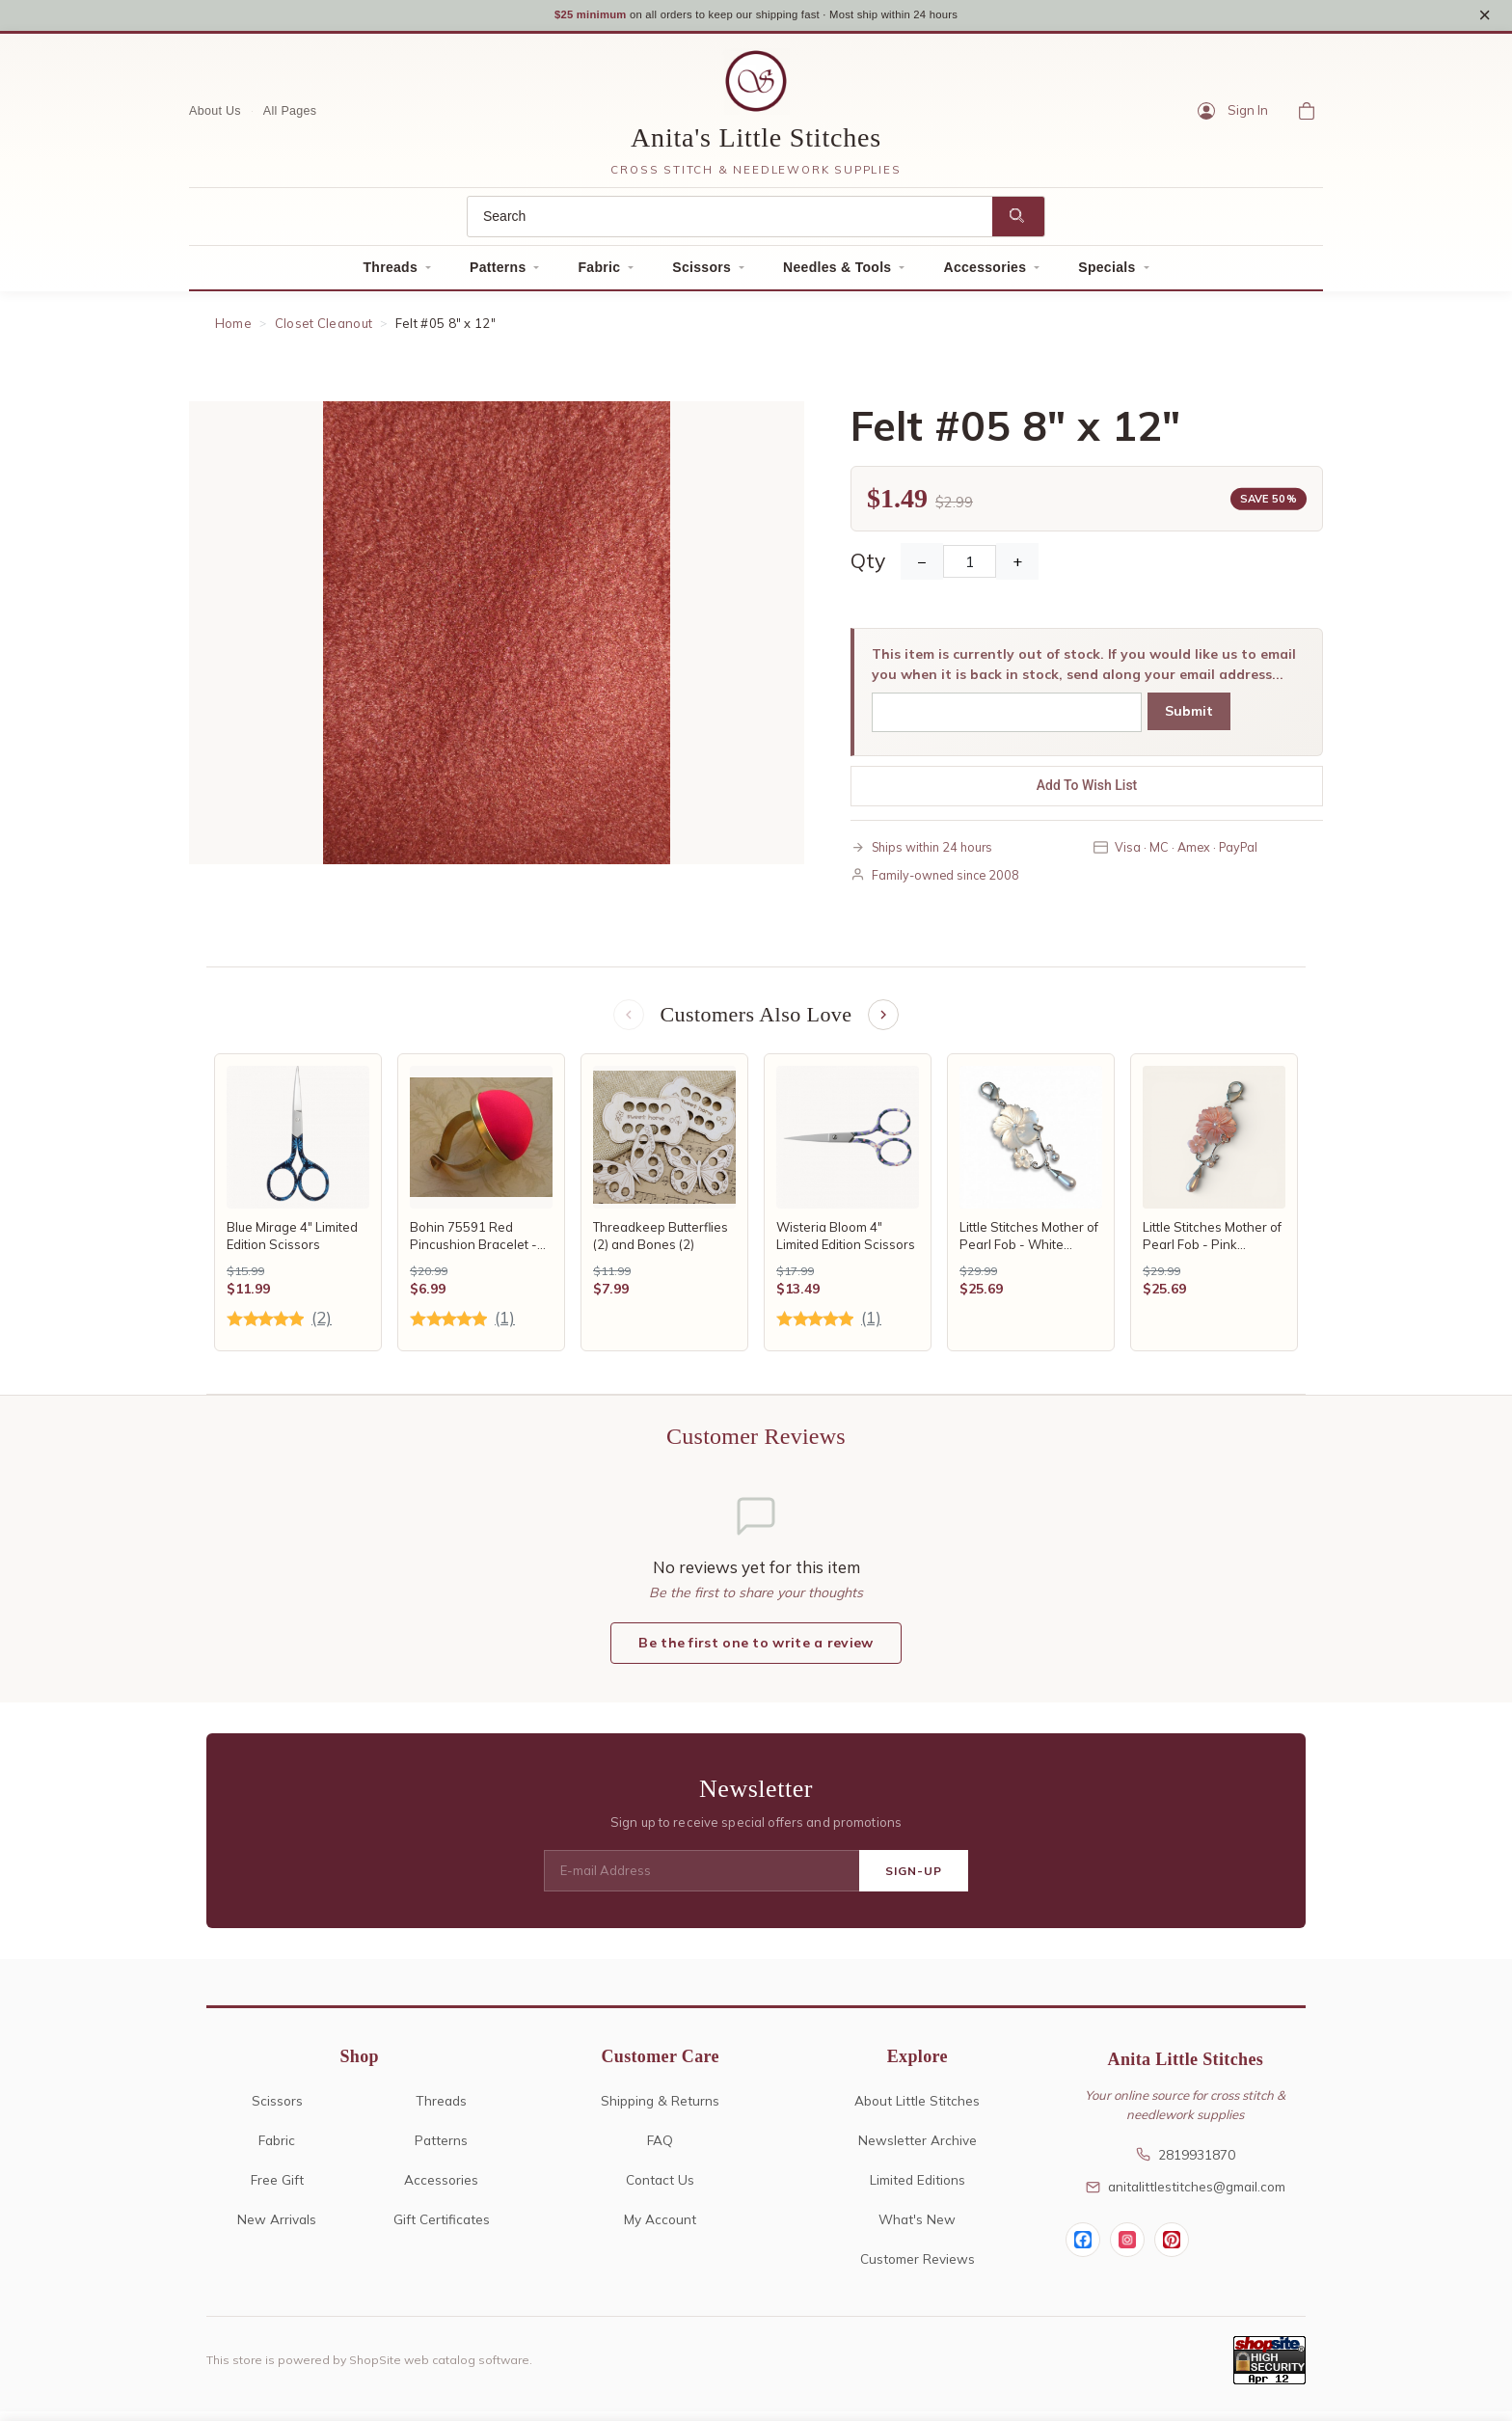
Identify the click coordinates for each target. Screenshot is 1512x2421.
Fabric (599, 274)
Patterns (498, 274)
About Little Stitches (917, 2110)
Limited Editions (917, 2189)
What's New (917, 2228)
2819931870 (1185, 2163)
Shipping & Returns (660, 2110)
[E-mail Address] (701, 1881)
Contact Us (660, 2189)
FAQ (660, 2149)
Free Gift (277, 2189)
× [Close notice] (1484, 18)
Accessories (984, 274)
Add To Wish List (1087, 792)
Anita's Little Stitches (756, 144)
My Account (660, 2228)
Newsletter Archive (917, 2149)
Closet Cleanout (324, 330)
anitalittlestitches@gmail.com (1185, 2196)
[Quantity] (969, 568)
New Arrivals (276, 2228)
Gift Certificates (441, 2228)
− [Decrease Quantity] (922, 568)
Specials (1106, 274)
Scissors (701, 274)
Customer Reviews (917, 2268)
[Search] (730, 223)
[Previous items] (626, 1022)
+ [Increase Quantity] (1017, 568)
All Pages (290, 116)
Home (233, 330)
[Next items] (885, 1022)
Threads (390, 274)
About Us (215, 116)
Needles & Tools (837, 274)
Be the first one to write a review (755, 1652)
